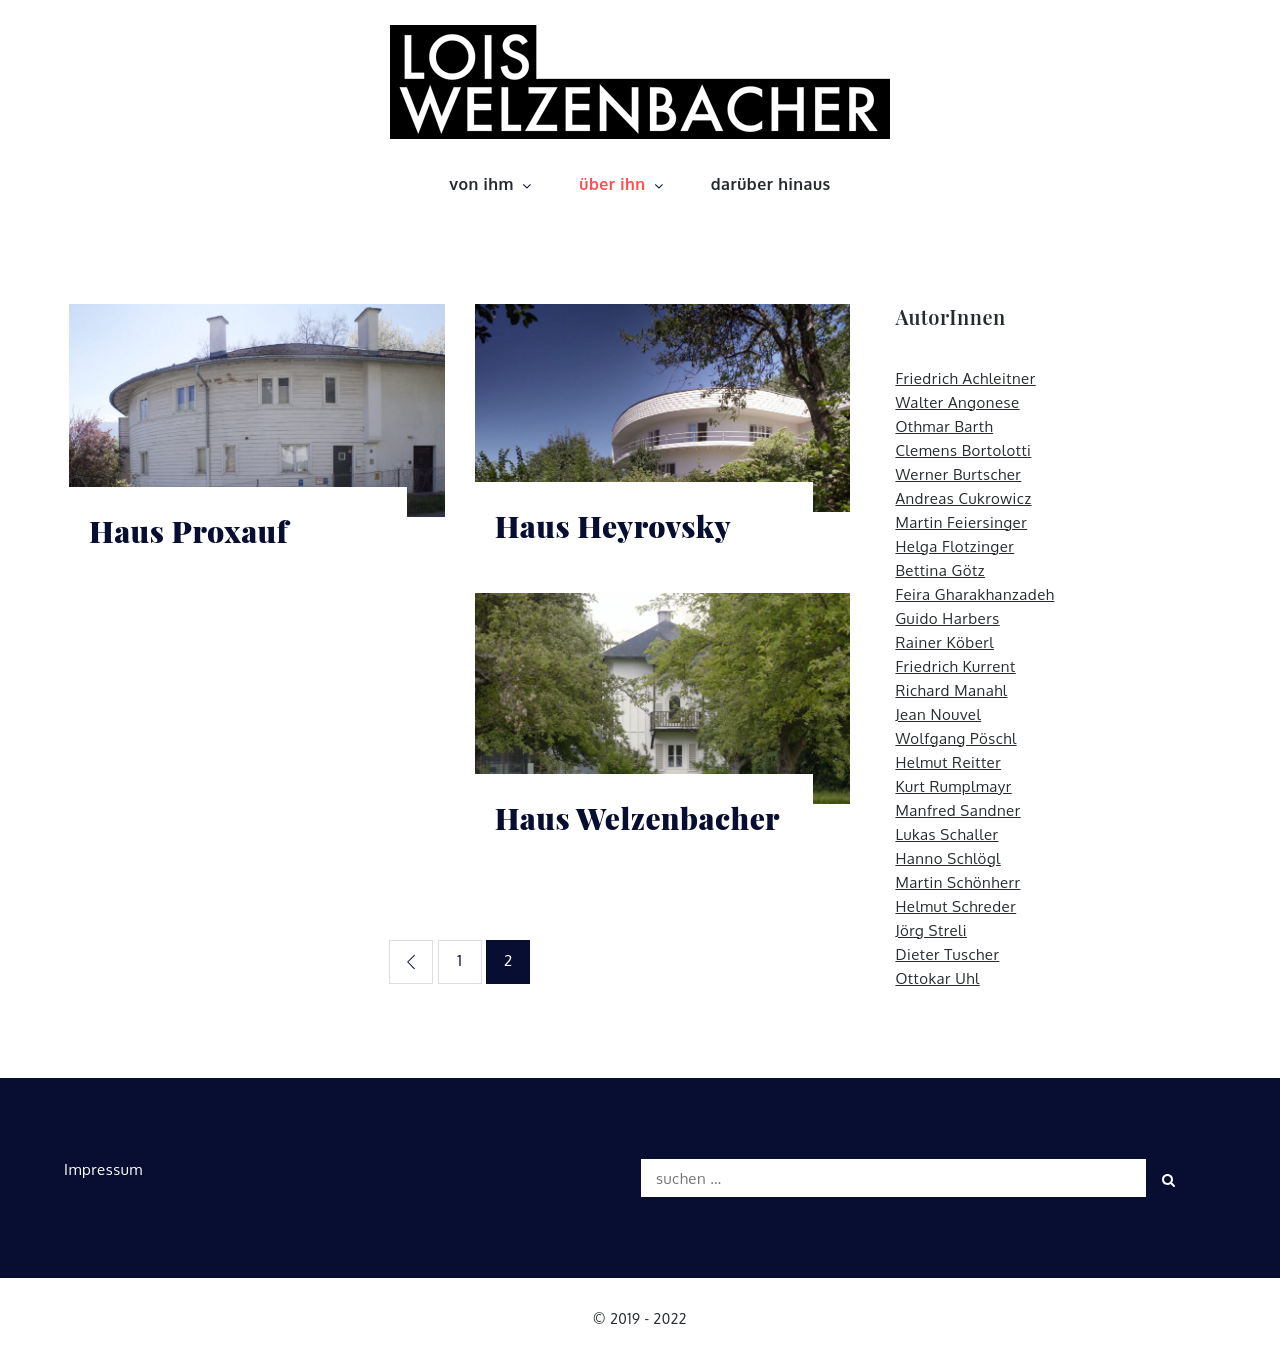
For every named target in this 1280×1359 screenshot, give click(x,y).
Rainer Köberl (944, 642)
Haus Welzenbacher (637, 818)
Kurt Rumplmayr (953, 786)
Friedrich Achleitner (965, 378)
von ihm (492, 184)
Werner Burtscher (958, 474)
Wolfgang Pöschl (955, 738)
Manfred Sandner (957, 810)
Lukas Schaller (946, 834)
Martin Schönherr (957, 882)
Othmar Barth (944, 426)
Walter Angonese (957, 402)
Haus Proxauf (188, 531)
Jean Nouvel (938, 714)
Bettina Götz (940, 570)
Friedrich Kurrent (955, 666)
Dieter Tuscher (947, 954)
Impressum (103, 1169)
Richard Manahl (951, 690)
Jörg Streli (931, 930)
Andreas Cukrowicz (963, 498)
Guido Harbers (947, 618)
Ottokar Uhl (937, 978)
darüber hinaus (771, 184)
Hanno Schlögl (947, 858)
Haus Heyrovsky (613, 526)
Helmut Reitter (948, 762)
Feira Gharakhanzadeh (974, 594)
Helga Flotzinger (954, 546)
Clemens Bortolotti (963, 450)
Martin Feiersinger (961, 522)
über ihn (622, 184)
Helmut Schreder (955, 906)
